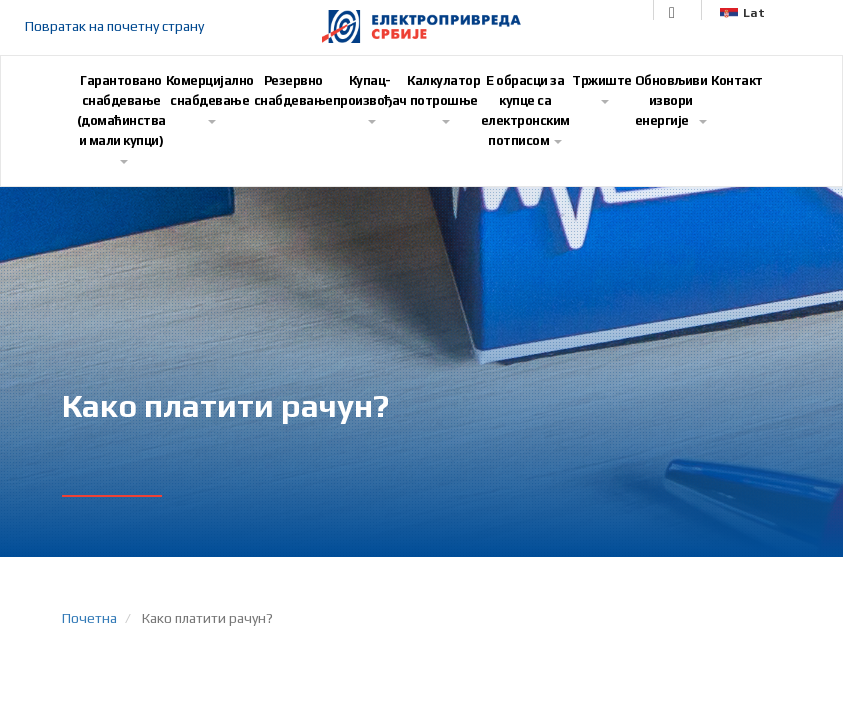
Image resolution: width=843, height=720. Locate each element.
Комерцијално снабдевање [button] (210, 98)
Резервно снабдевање (293, 90)
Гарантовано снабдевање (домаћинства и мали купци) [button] (121, 118)
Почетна (89, 618)
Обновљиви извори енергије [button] (671, 100)
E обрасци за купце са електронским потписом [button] (525, 110)
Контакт (737, 80)
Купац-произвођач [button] (370, 98)
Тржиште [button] (602, 88)
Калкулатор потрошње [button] (443, 98)
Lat (742, 13)
